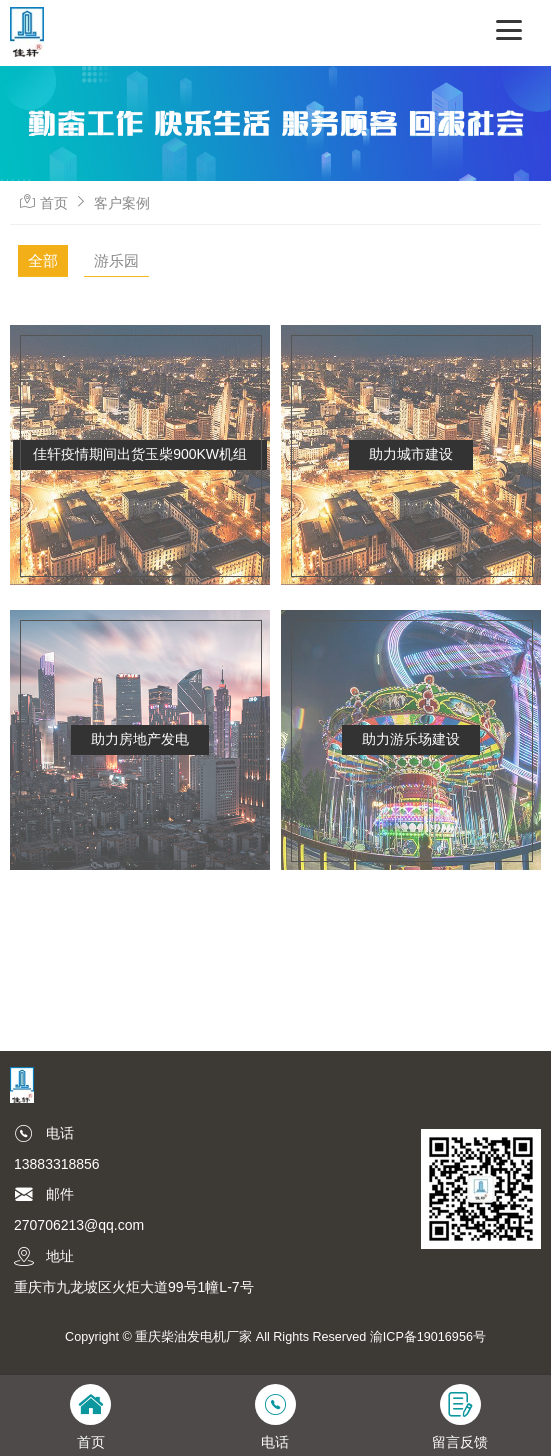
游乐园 (116, 260)
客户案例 (122, 203)
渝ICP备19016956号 (428, 1337)
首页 (54, 203)
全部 (43, 260)
